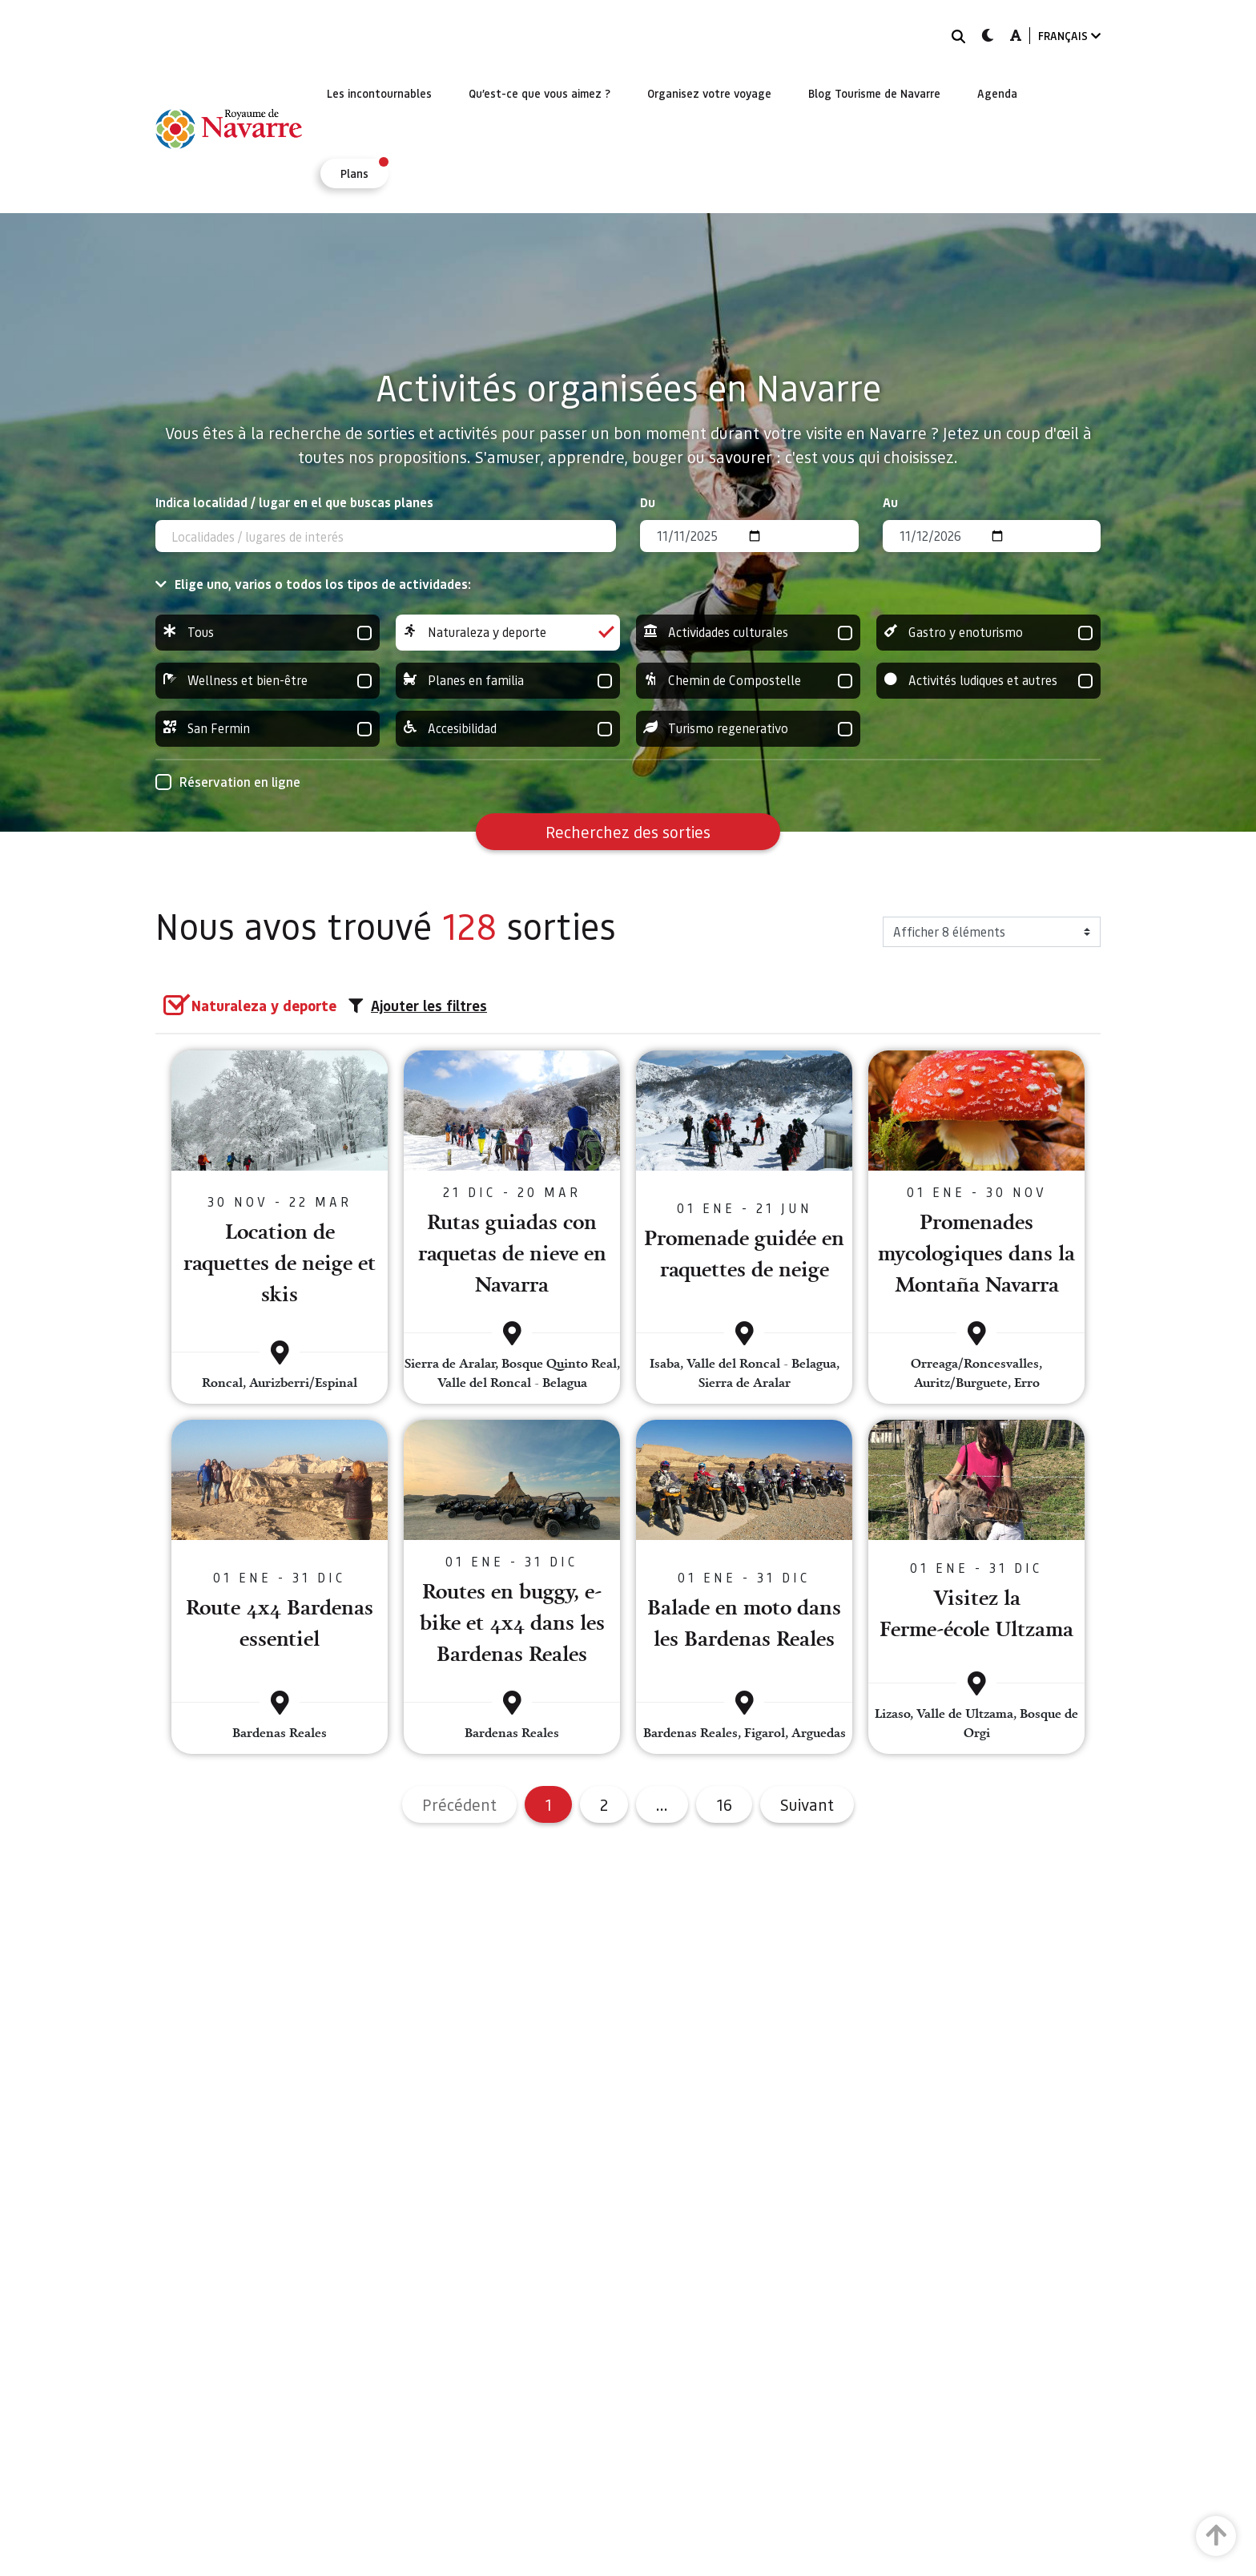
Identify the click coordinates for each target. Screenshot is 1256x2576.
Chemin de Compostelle (748, 681)
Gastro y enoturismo (988, 633)
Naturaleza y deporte (508, 633)
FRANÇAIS (1069, 35)
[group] (267, 633)
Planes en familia (508, 681)
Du (647, 502)
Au (890, 502)
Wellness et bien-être (267, 681)
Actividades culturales (748, 633)
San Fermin (267, 729)
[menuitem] (379, 93)
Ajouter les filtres (417, 1005)
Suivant (807, 1804)
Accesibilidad (508, 729)
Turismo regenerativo (748, 729)
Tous (267, 633)
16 (724, 1804)
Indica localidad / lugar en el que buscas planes (294, 502)
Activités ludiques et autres (988, 681)
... (662, 1804)
